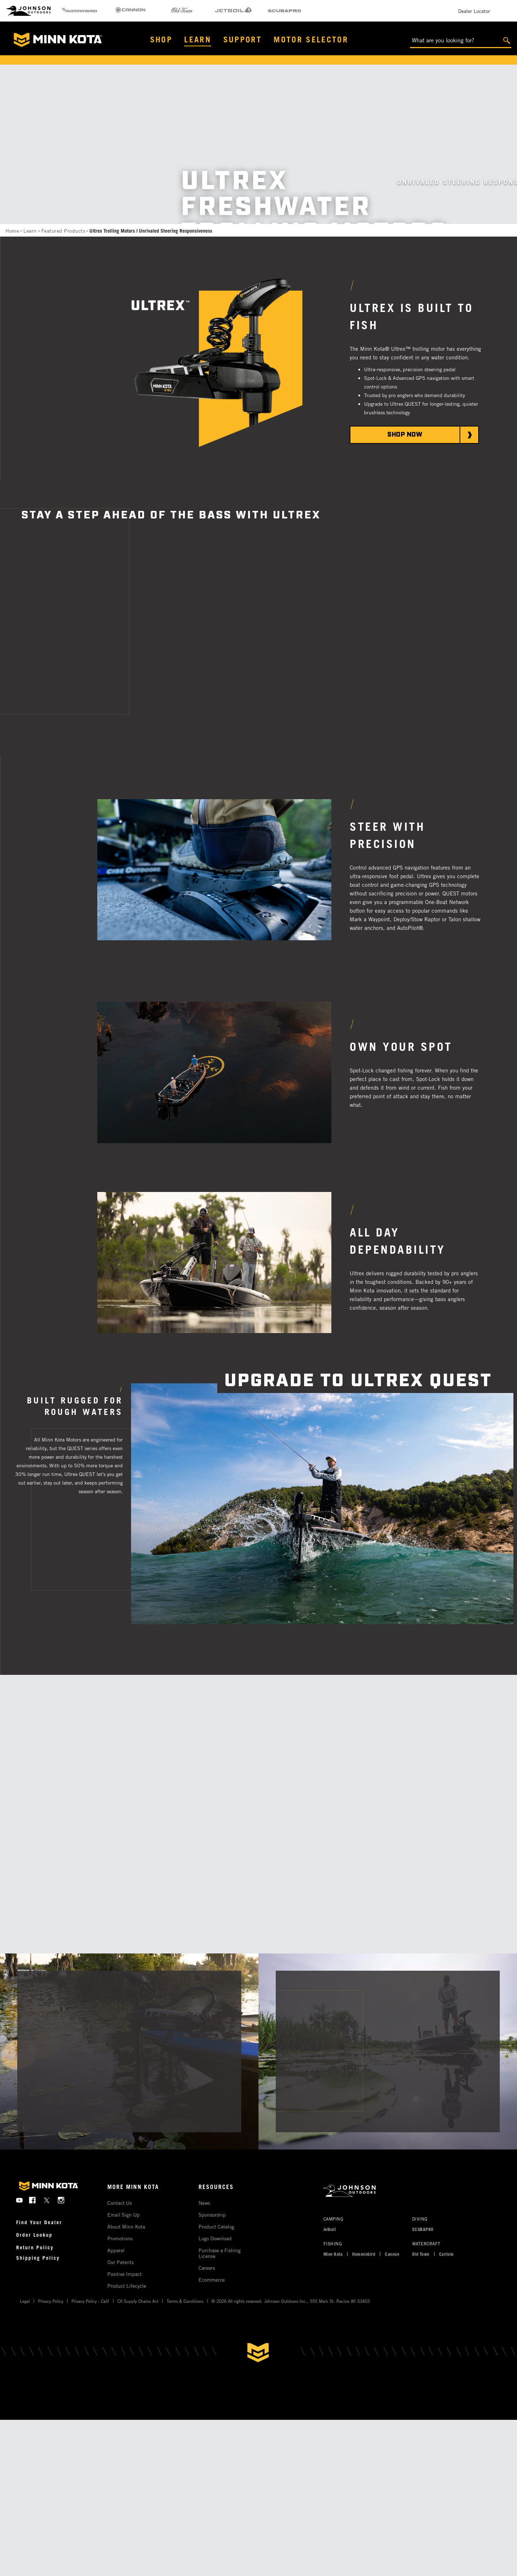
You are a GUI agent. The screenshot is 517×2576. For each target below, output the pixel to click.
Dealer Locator (474, 11)
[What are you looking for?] (460, 41)
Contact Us (119, 2203)
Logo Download (215, 2238)
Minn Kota (333, 2254)
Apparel (116, 2250)
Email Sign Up (123, 2215)
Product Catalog (216, 2226)
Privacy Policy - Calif (90, 2301)
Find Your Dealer (39, 2222)
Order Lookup (34, 2235)
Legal (25, 2301)
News (204, 2203)
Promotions (119, 2238)
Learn (197, 39)
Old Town (420, 2254)
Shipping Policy (38, 2258)
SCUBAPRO (423, 2229)
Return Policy (34, 2247)
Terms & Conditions (185, 2301)
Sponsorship (212, 2215)
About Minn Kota (126, 2226)
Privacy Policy (50, 2301)
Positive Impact (124, 2274)
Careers (207, 2268)
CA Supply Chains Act (137, 2301)
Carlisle (446, 2254)
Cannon (392, 2254)
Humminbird (363, 2254)
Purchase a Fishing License (220, 2253)
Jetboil (329, 2229)
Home (12, 231)
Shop (161, 39)
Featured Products (63, 231)
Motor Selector (311, 39)
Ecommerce (212, 2280)
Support (242, 39)
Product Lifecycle (126, 2286)
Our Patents (120, 2262)
